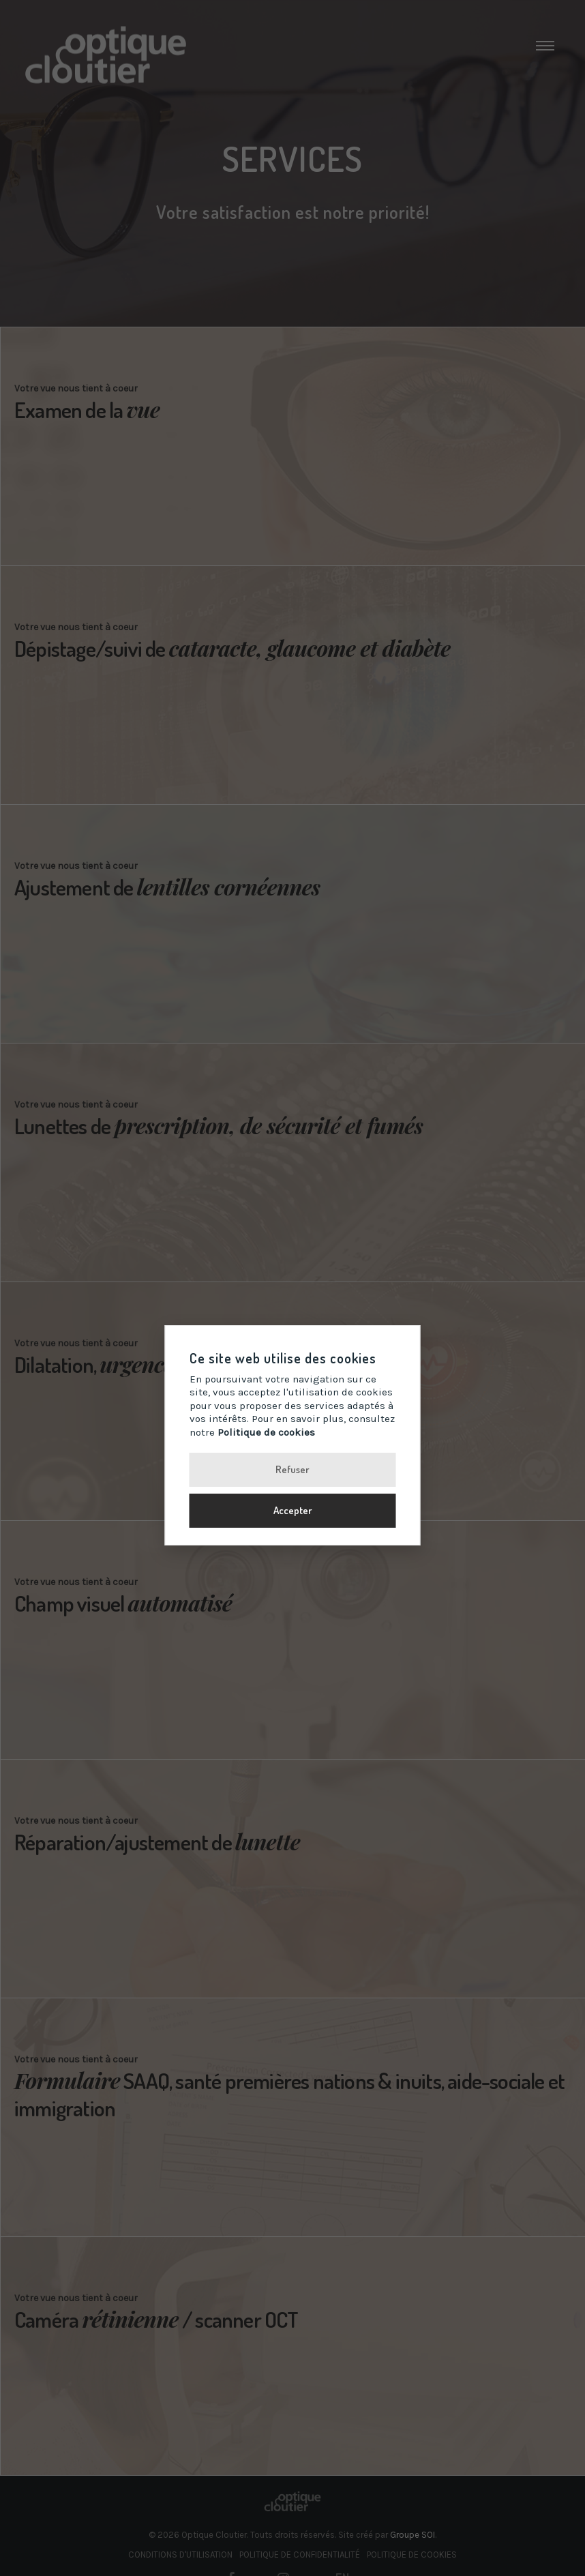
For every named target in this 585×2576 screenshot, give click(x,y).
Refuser (292, 1469)
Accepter (292, 1510)
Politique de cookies (266, 1432)
